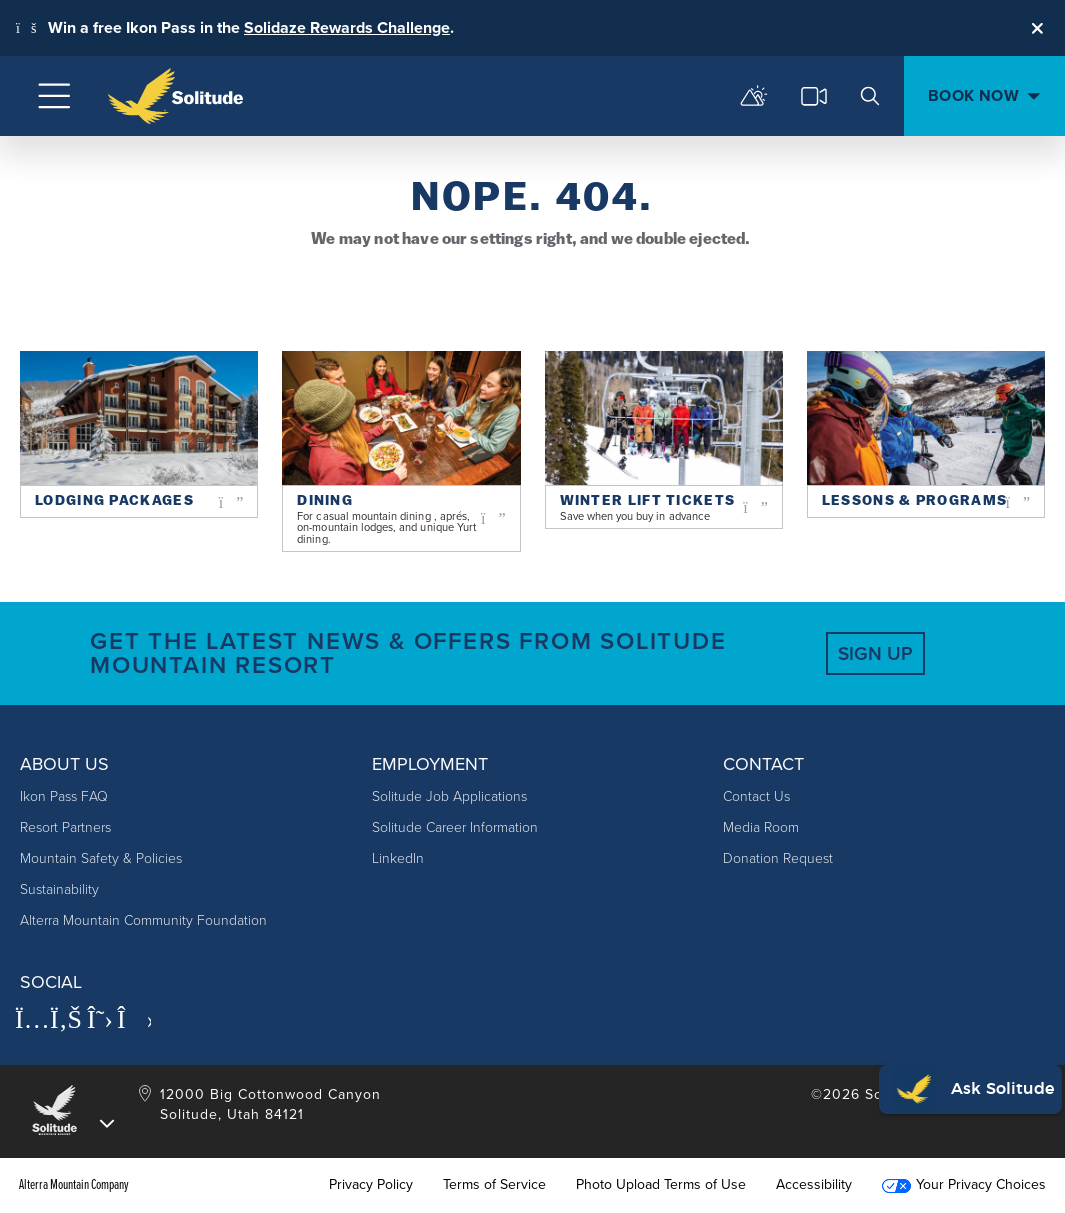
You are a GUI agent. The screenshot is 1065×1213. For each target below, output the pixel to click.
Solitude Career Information (455, 827)
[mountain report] (754, 96)
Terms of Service (494, 1185)
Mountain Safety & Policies (101, 858)
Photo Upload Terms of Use (661, 1185)
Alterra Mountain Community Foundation (143, 920)
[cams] (814, 96)
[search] (870, 96)
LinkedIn (398, 858)
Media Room (761, 827)
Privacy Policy (371, 1185)
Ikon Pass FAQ (64, 796)
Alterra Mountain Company (74, 1185)
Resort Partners (65, 827)
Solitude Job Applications (449, 796)
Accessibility (814, 1185)
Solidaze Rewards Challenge (347, 27)
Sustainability (59, 889)
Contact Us (756, 796)
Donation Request (778, 858)
